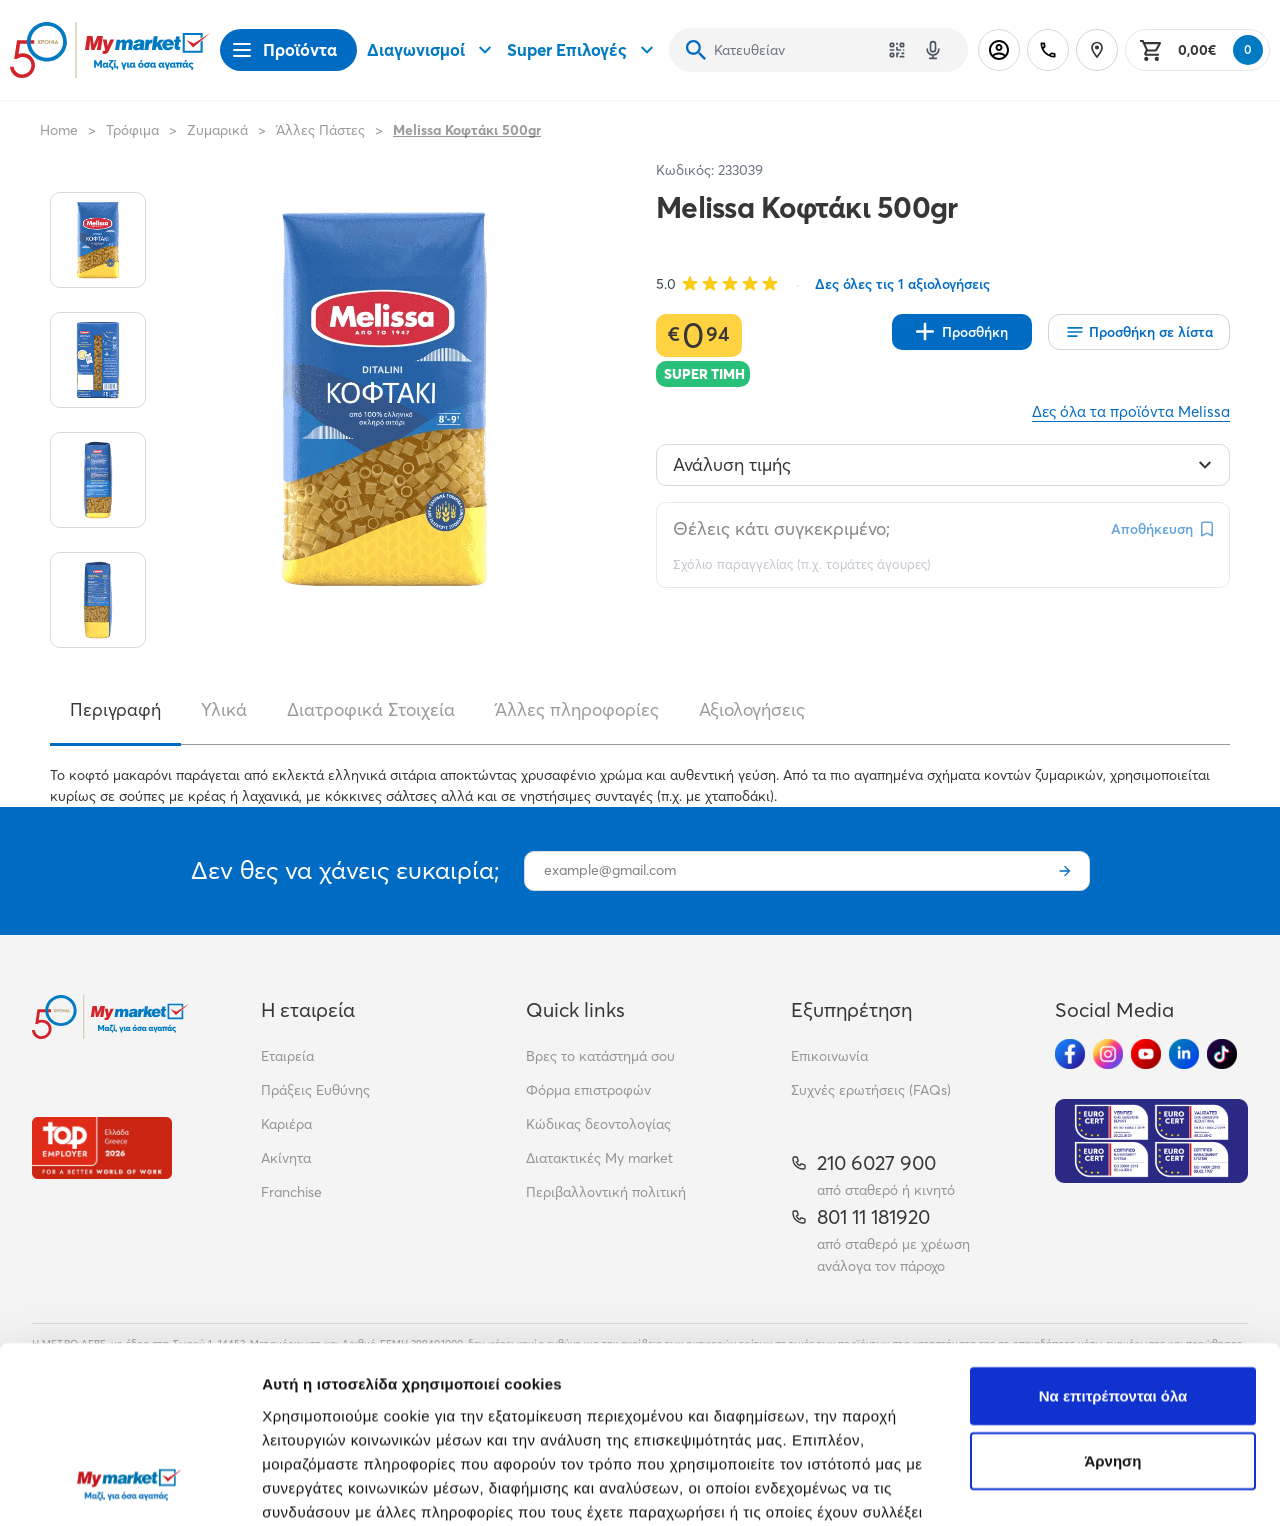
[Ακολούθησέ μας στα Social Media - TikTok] (1222, 1054)
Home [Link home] (59, 130)
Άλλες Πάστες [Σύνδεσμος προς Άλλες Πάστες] (320, 130)
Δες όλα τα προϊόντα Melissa (1131, 411)
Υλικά (224, 709)
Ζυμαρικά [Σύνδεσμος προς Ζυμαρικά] (217, 130)
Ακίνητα (286, 1158)
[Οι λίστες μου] (1139, 332)
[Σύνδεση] (999, 50)
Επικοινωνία (829, 1056)
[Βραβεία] (102, 1147)
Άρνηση (1112, 1301)
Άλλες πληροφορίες (577, 709)
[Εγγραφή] (1065, 871)
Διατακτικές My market (599, 1158)
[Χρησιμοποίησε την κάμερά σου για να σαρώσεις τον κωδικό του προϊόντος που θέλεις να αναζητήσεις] (897, 50)
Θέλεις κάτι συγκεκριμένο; (781, 528)
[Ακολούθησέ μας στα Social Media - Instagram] (1108, 1054)
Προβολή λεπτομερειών (348, 1486)
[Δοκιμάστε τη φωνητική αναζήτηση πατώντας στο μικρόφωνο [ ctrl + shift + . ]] (933, 50)
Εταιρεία (287, 1056)
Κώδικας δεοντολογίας (598, 1124)
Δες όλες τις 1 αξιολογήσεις (902, 284)
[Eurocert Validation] (1151, 1141)
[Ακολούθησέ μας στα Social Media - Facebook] (1070, 1054)
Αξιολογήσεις (752, 709)
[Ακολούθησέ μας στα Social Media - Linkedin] (1184, 1054)
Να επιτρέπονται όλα (1113, 1235)
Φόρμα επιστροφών (588, 1090)
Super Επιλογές (583, 50)
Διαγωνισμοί (432, 50)
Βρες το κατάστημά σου (600, 1056)
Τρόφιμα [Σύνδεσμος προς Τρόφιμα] (132, 130)
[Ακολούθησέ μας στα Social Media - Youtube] (1146, 1054)
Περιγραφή (115, 709)
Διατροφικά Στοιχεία (371, 709)
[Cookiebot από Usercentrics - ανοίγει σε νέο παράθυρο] (129, 1487)
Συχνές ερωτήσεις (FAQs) (871, 1090)
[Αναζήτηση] (696, 50)
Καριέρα (286, 1124)
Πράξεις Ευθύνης (315, 1090)
